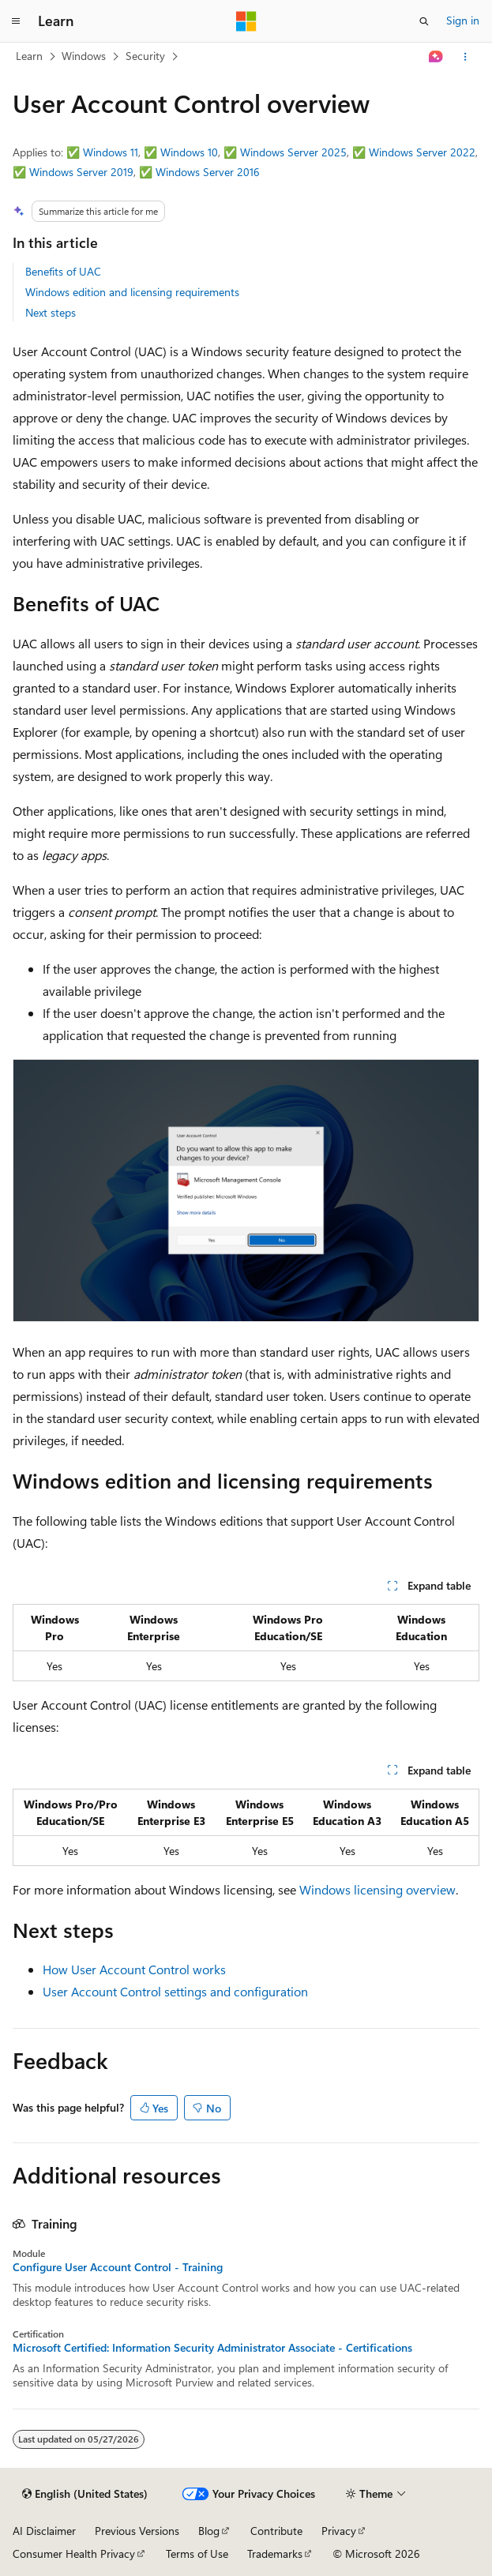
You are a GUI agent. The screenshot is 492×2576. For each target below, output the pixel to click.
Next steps (50, 312)
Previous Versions (137, 2530)
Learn (29, 55)
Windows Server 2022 (422, 152)
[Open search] (424, 21)
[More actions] (465, 56)
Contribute (276, 2530)
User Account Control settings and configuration (175, 1991)
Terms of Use (197, 2553)
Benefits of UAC (63, 271)
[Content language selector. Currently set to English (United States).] (85, 2494)
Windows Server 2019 (81, 171)
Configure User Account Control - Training (118, 2267)
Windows (84, 55)
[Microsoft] (246, 21)
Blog (209, 2530)
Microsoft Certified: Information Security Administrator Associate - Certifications (212, 2348)
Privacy (338, 2530)
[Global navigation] (16, 21)
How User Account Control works (134, 1969)
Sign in (462, 20)
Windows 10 (189, 152)
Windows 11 (110, 152)
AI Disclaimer (44, 2530)
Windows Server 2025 (293, 152)
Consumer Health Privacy (74, 2553)
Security (145, 55)
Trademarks (274, 2553)
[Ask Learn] (436, 56)
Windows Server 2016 (208, 171)
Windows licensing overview (377, 1889)
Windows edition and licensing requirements (132, 291)
